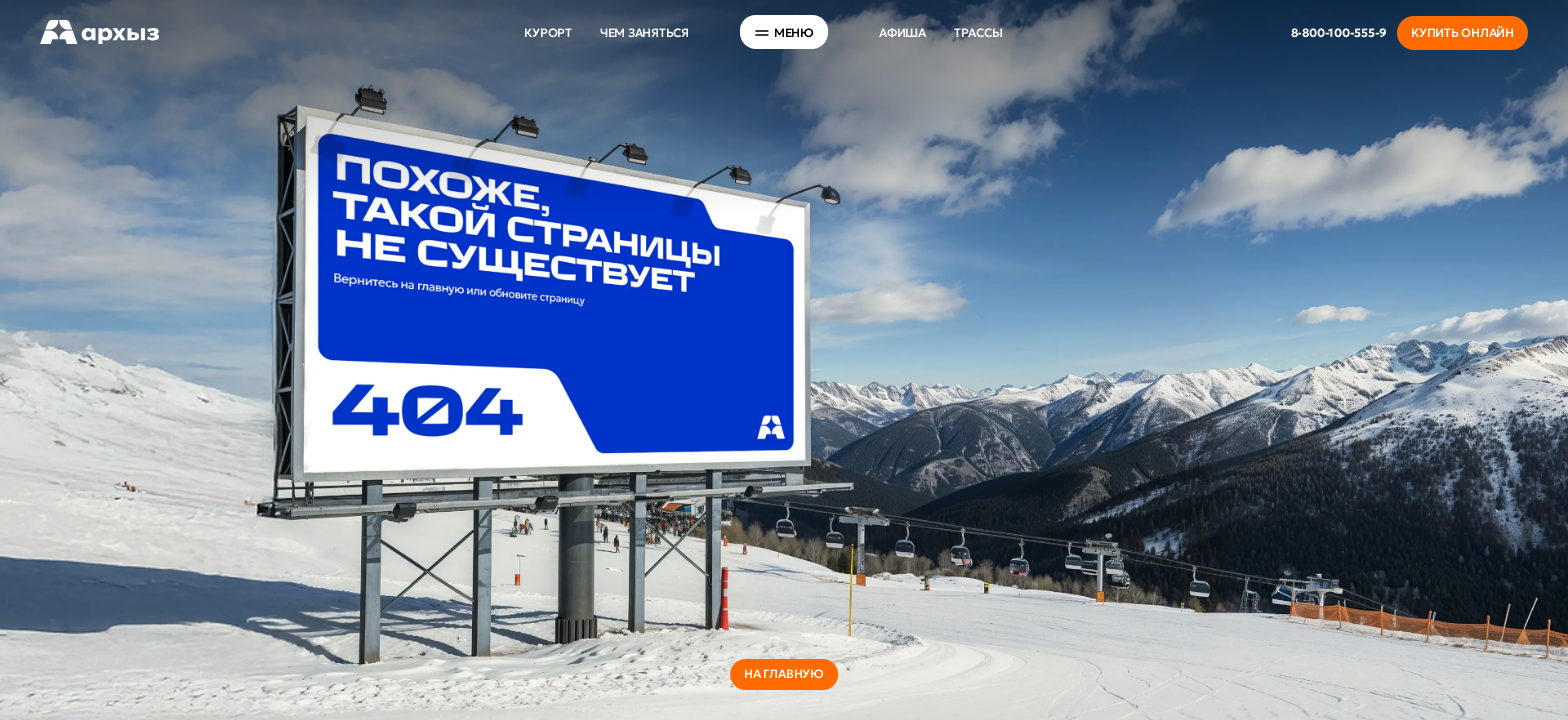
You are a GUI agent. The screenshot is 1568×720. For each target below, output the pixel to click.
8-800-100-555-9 (1339, 32)
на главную (784, 673)
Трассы (978, 32)
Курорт (548, 32)
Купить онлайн (1462, 32)
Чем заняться (644, 32)
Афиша (902, 32)
